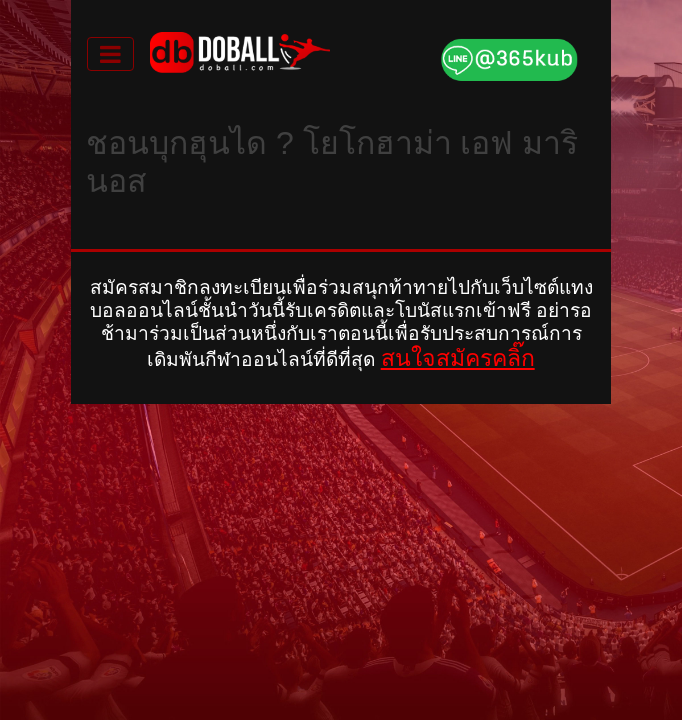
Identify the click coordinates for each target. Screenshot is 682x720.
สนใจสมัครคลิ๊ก (458, 358)
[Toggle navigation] (110, 54)
